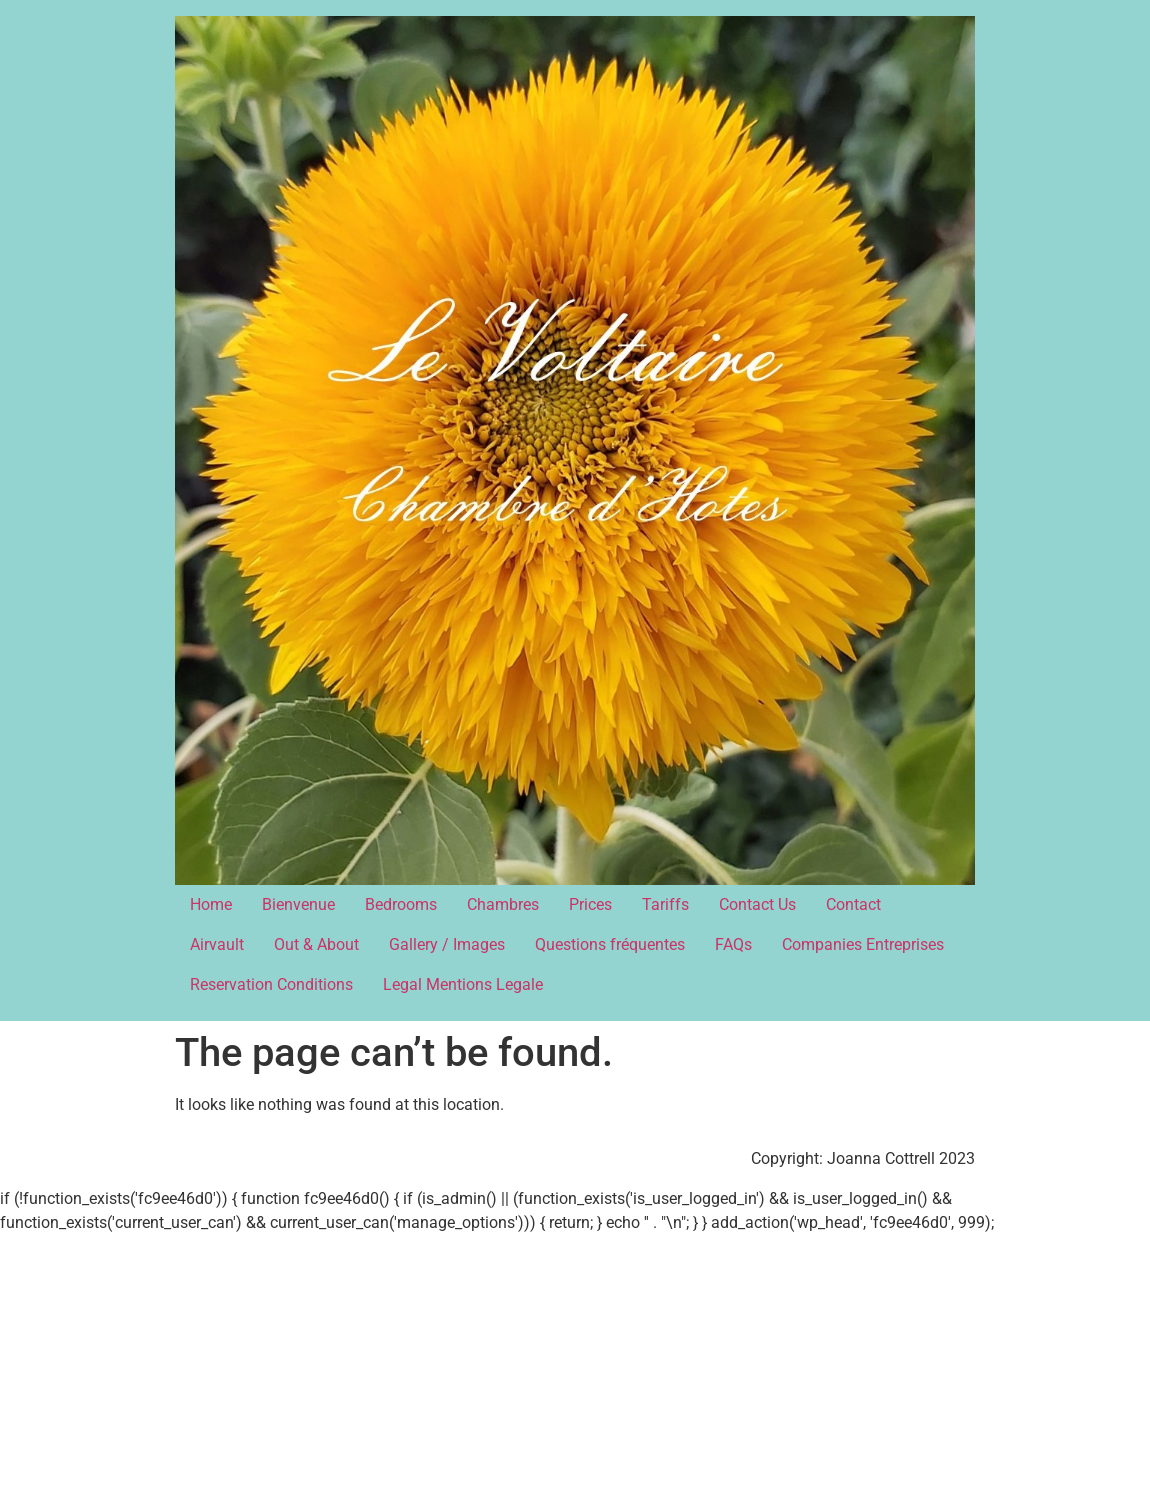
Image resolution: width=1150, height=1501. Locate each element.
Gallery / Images (447, 944)
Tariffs (665, 904)
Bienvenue (298, 904)
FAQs (733, 944)
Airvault (217, 944)
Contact (853, 904)
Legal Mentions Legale (463, 984)
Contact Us (757, 904)
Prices (590, 904)
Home (211, 904)
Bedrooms (401, 904)
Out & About (316, 944)
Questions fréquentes (610, 944)
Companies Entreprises (863, 944)
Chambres (503, 904)
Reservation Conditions (271, 984)
